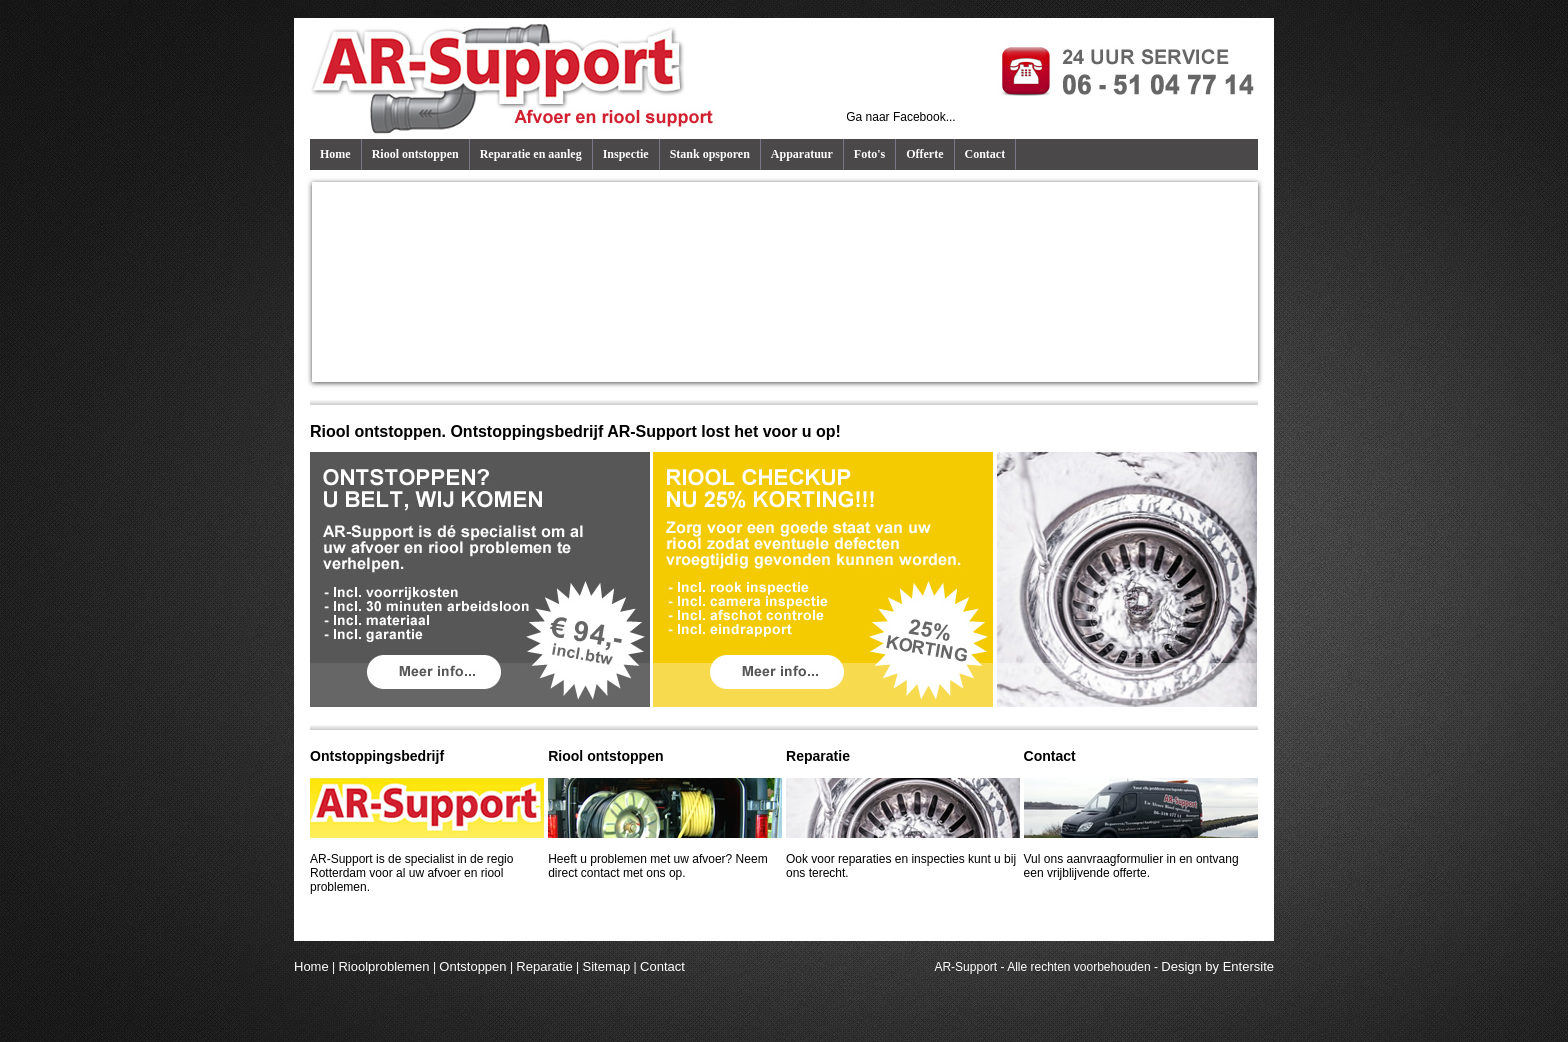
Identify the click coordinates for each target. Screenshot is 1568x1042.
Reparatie (544, 966)
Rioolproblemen (383, 966)
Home (335, 154)
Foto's (869, 154)
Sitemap (607, 966)
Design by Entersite (1217, 966)
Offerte (924, 154)
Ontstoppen (472, 966)
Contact (985, 154)
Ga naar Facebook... (900, 117)
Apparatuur (802, 154)
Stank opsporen (710, 154)
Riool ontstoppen (415, 154)
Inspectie (626, 154)
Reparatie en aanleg (531, 154)
